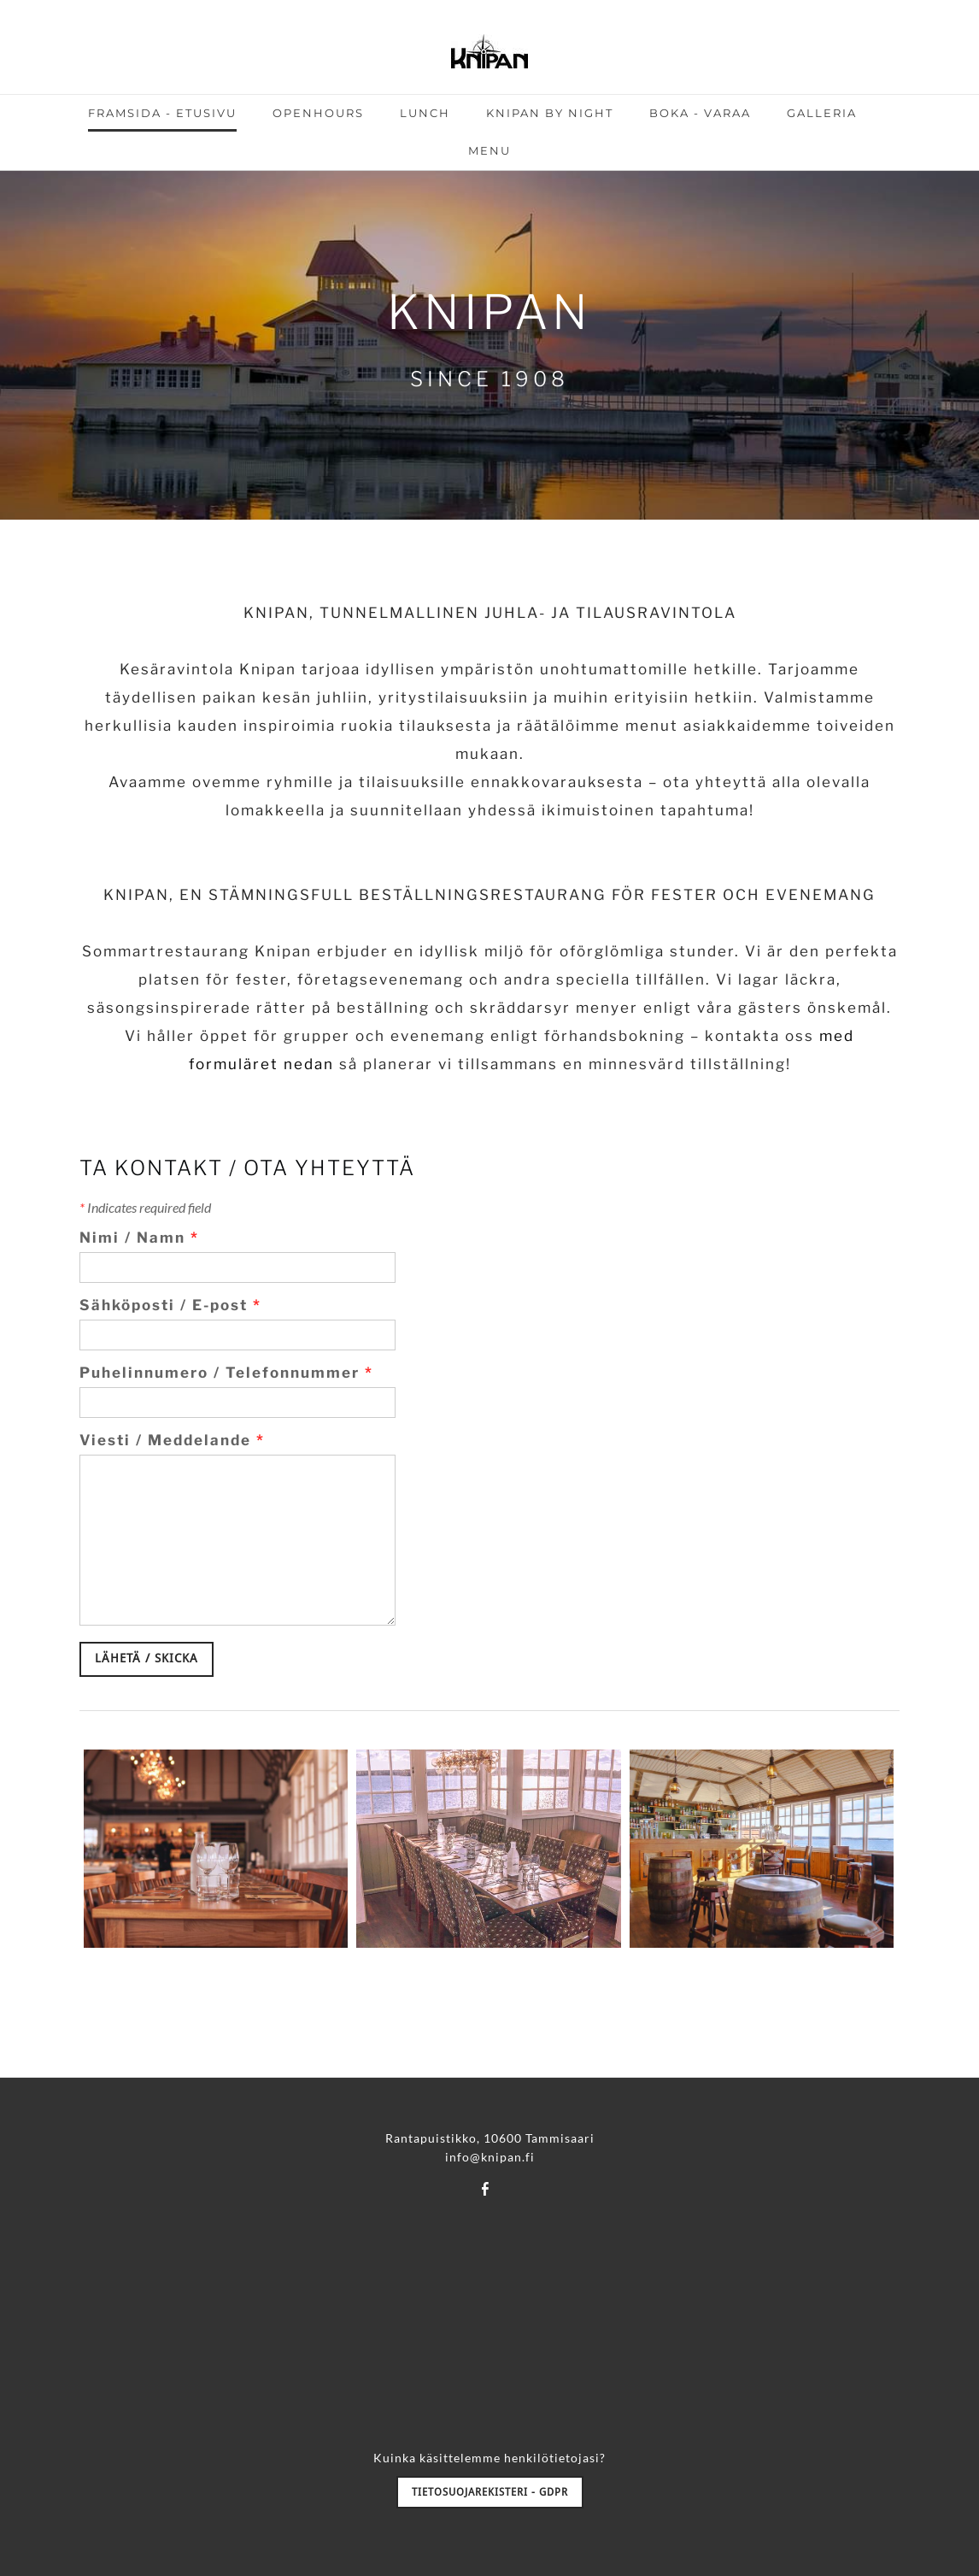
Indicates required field (145, 1207)
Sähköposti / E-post (170, 1305)
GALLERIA (822, 113)
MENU (489, 150)
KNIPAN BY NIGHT (549, 113)
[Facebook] (485, 2188)
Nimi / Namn (139, 1237)
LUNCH (425, 113)
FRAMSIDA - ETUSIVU (162, 113)
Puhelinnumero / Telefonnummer (226, 1372)
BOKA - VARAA (700, 113)
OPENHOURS (318, 113)
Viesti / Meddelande (172, 1440)
